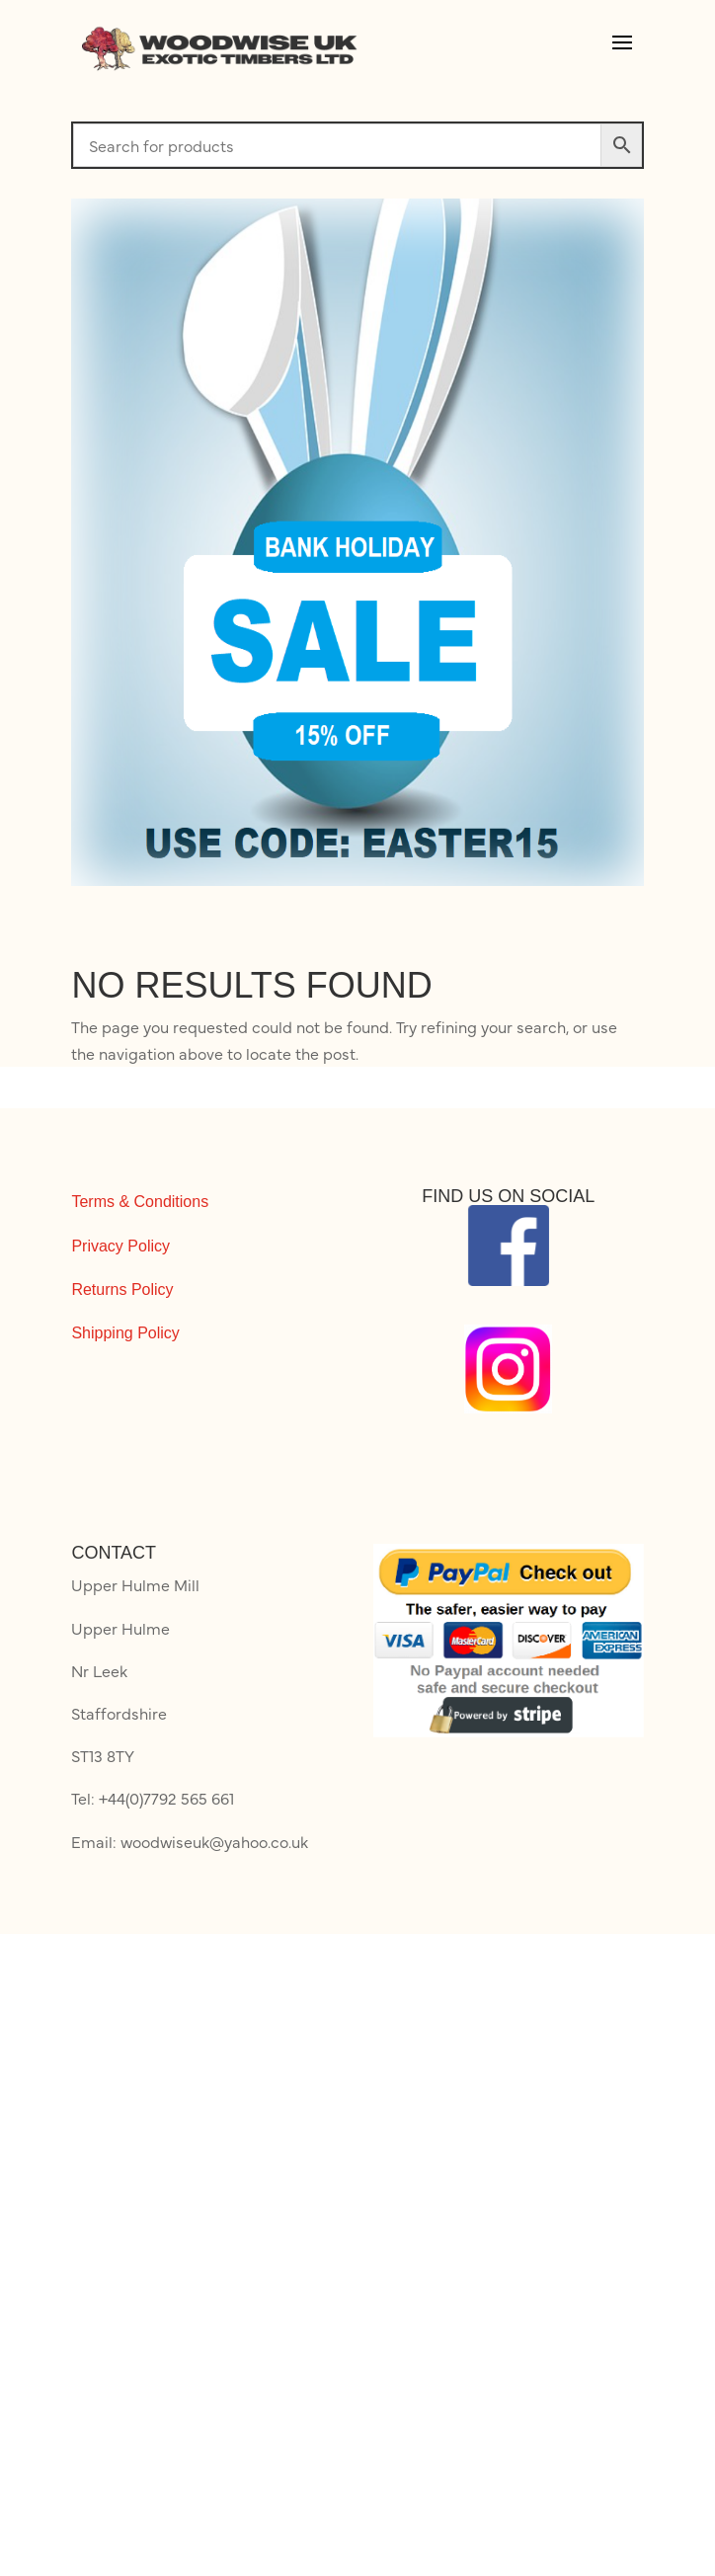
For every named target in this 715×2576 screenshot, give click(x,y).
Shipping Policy (125, 1333)
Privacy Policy (120, 1246)
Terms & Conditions (139, 1201)
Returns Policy (122, 1289)
